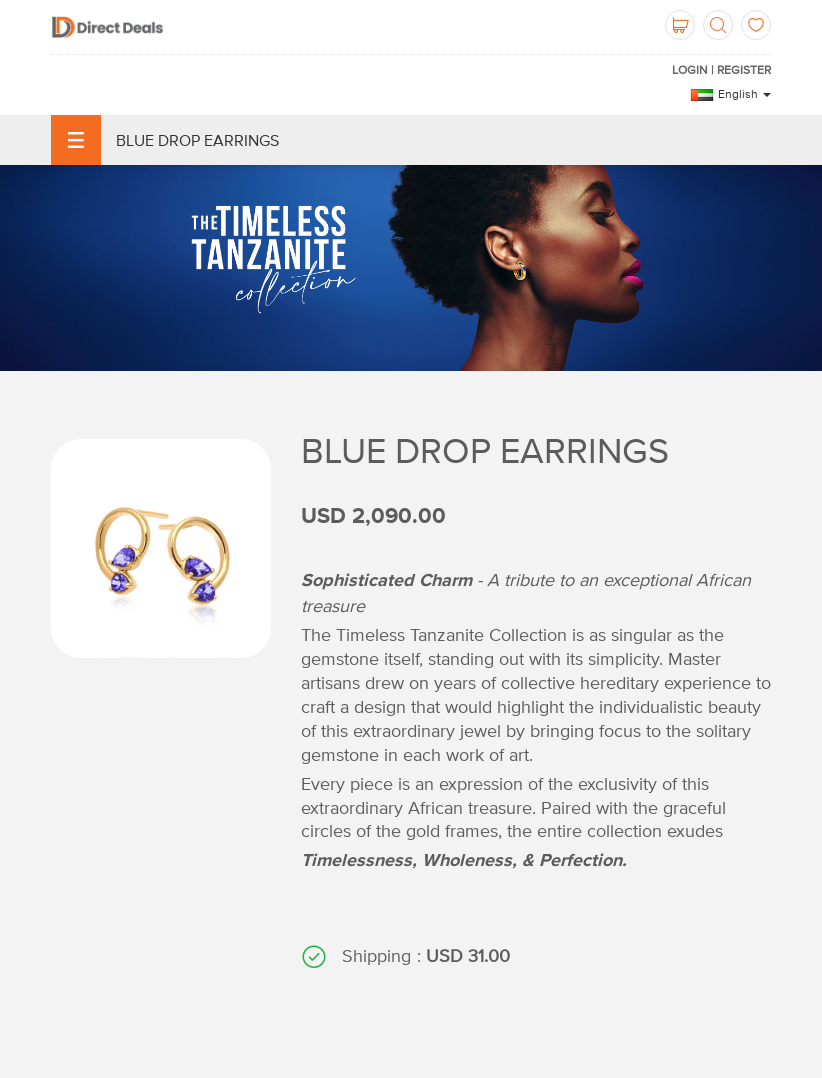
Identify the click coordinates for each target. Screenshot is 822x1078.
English (744, 94)
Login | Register (721, 70)
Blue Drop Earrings (165, 140)
